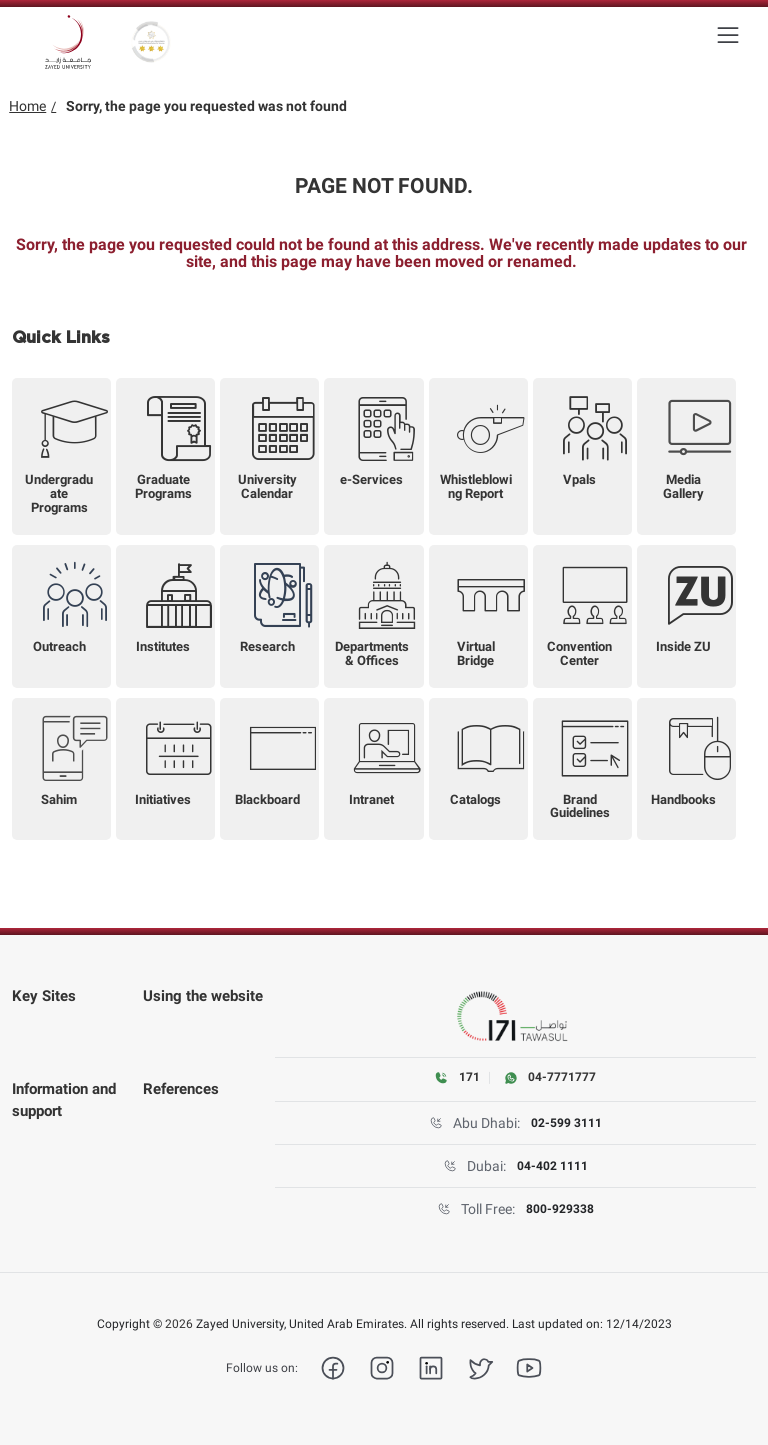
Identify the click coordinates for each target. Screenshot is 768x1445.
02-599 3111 (566, 1123)
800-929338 (560, 1209)
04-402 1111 (552, 1166)
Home (27, 106)
